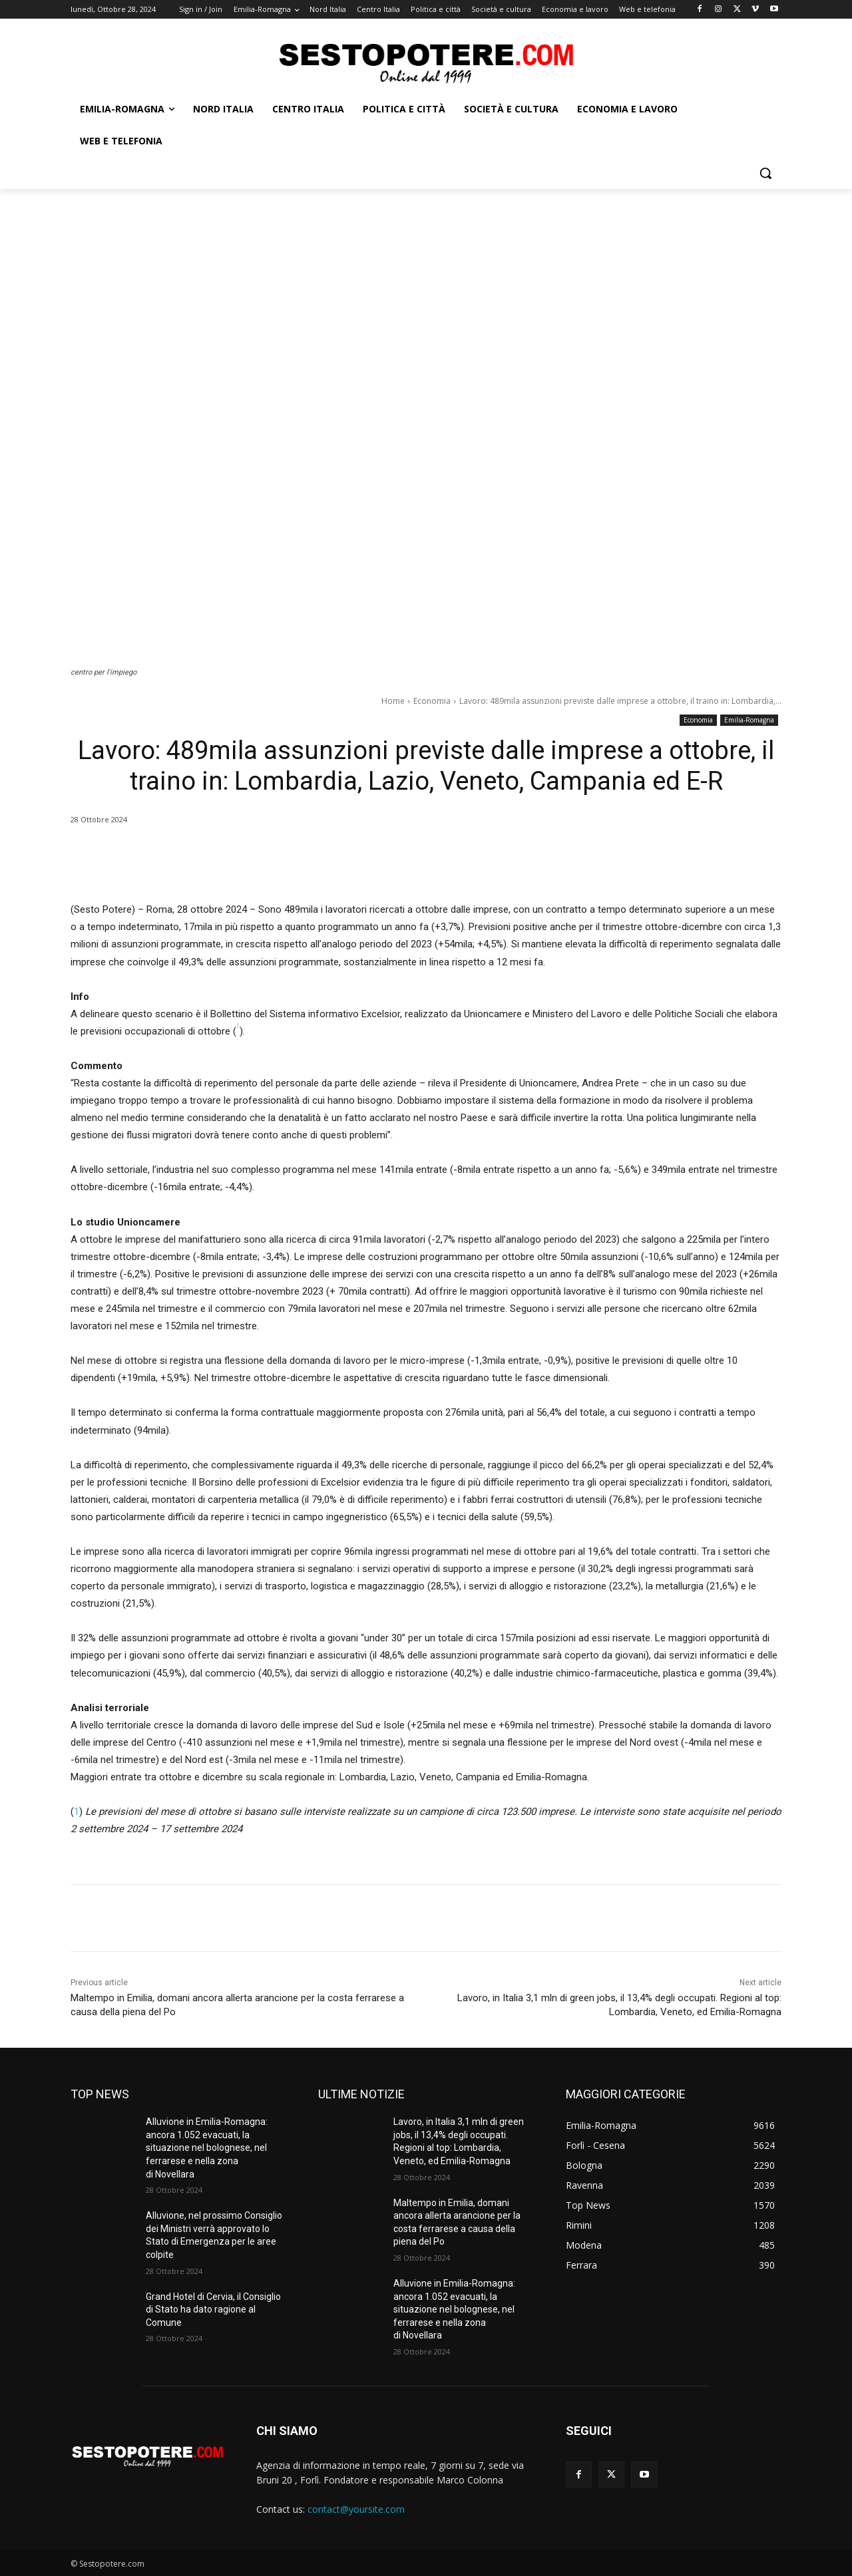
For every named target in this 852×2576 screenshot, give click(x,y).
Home (393, 701)
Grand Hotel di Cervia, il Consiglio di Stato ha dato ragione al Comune (213, 2309)
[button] (765, 173)
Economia (432, 701)
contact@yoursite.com (356, 2509)
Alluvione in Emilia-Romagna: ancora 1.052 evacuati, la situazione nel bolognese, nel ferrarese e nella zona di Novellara (207, 2147)
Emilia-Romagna (749, 720)
